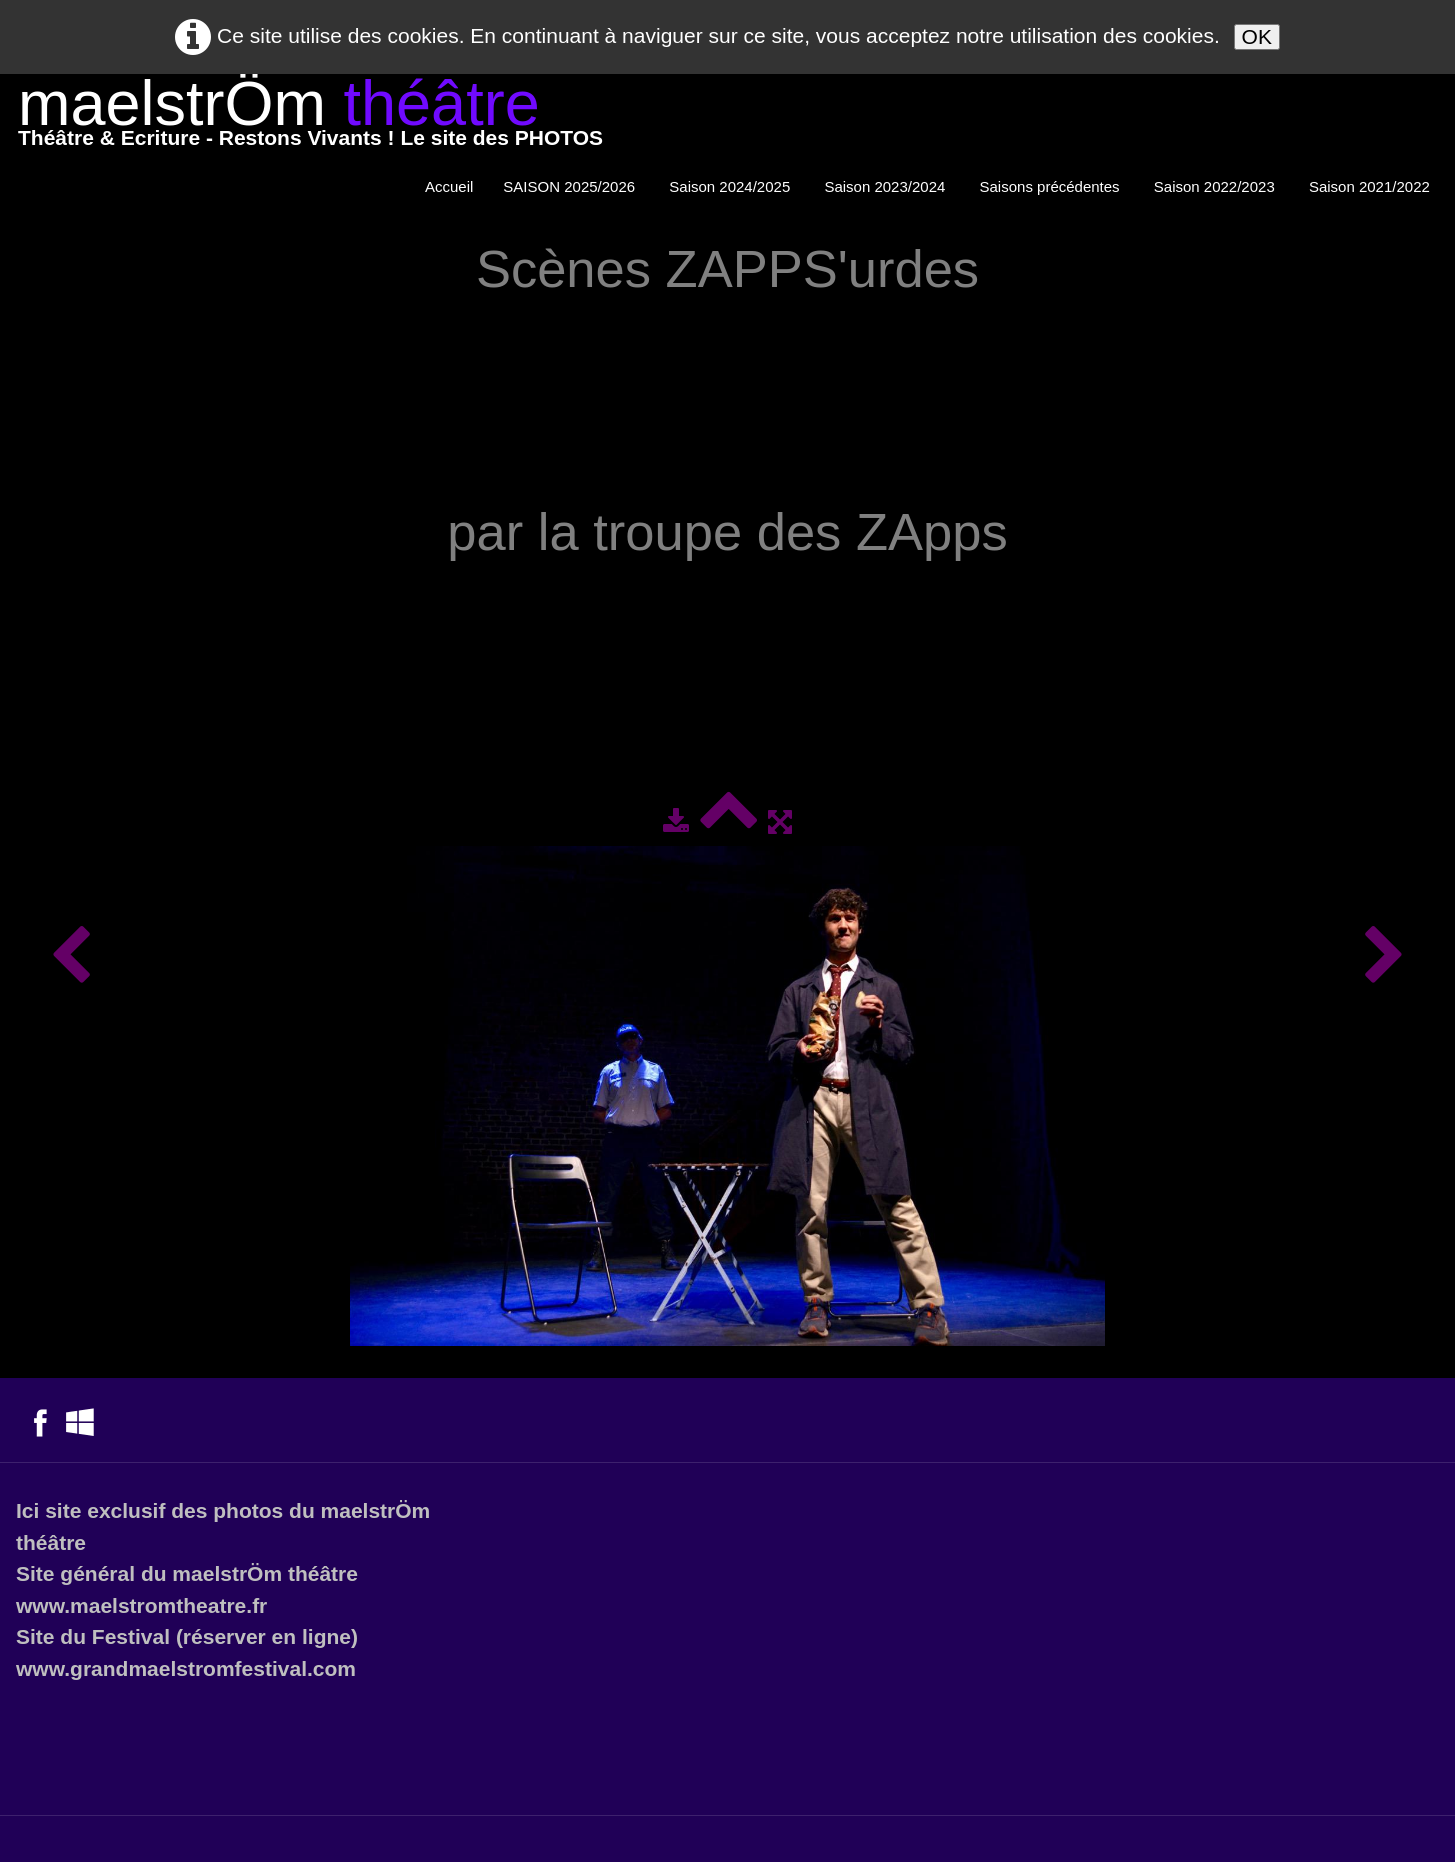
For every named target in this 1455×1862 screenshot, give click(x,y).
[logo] (310, 117)
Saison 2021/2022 (1371, 186)
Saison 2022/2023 (1216, 186)
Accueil (449, 186)
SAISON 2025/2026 (571, 186)
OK (1257, 36)
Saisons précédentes (1052, 186)
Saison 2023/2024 (886, 186)
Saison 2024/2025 (731, 186)
